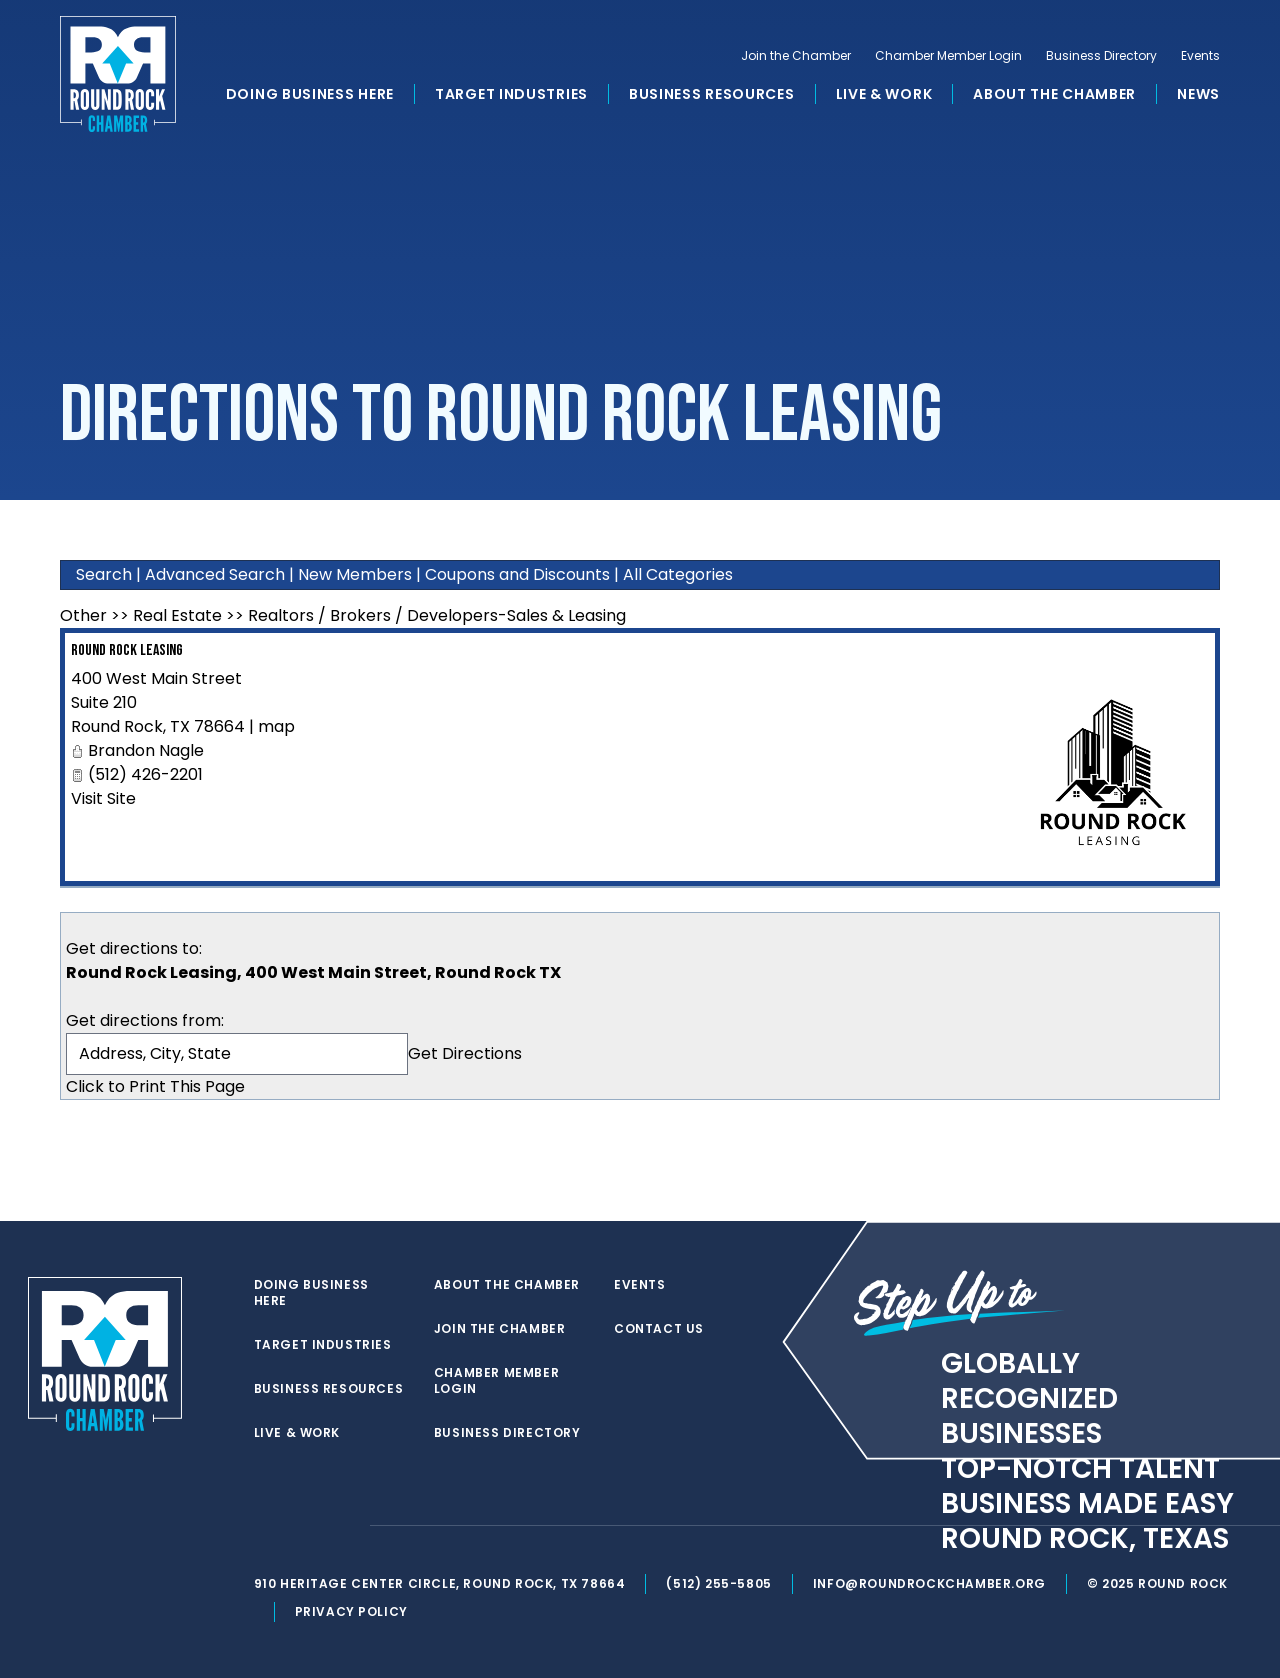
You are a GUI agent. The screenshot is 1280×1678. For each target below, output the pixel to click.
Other (83, 615)
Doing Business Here (310, 94)
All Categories (678, 574)
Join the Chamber (796, 56)
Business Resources (712, 94)
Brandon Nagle (146, 750)
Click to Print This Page (155, 1086)
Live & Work (884, 94)
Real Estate (177, 615)
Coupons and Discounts (517, 574)
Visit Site (103, 798)
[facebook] (304, 1526)
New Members (355, 574)
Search (104, 574)
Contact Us (659, 1329)
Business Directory (1101, 56)
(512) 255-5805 (718, 1583)
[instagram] (344, 1526)
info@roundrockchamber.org (929, 1583)
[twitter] (264, 1526)
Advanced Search (215, 574)
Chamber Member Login (948, 56)
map (276, 726)
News (1198, 94)
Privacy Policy (351, 1611)
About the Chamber (1054, 94)
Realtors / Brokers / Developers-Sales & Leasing (437, 615)
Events (1200, 56)
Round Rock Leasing (127, 650)
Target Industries (511, 94)
